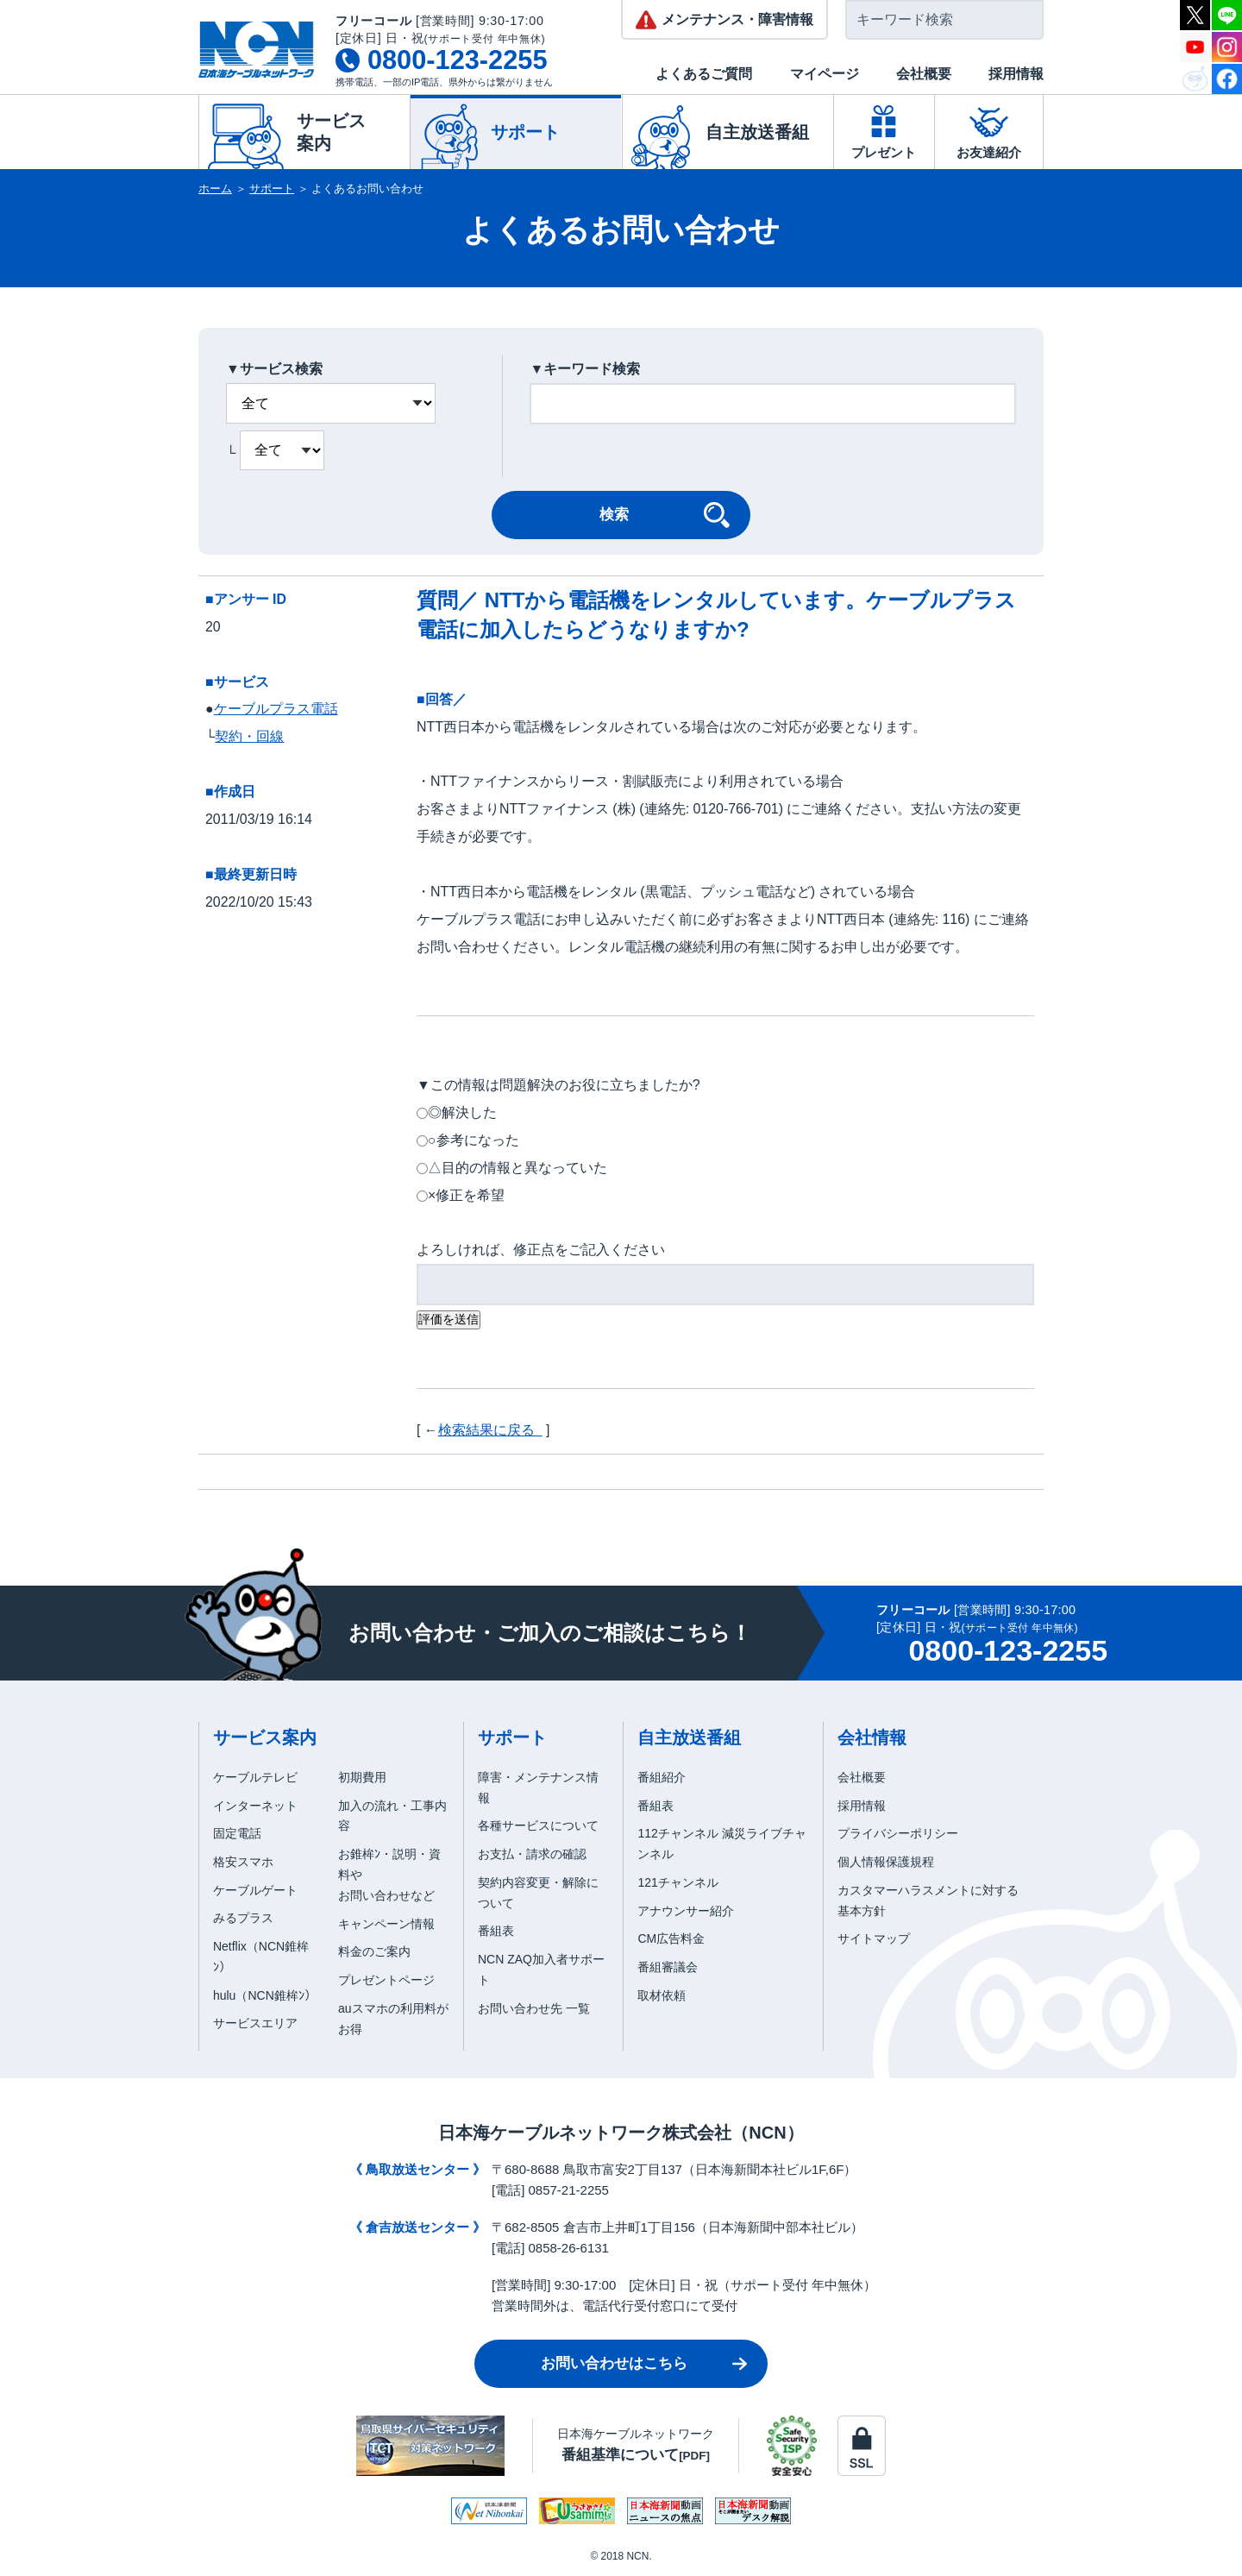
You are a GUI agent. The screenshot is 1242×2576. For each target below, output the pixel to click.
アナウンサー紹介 (685, 1911)
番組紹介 (661, 1777)
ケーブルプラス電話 (276, 708)
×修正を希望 (466, 1195)
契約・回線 (249, 736)
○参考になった (473, 1140)
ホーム (215, 188)
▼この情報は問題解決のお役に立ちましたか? (558, 1085)
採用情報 (1016, 73)
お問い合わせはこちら (614, 2363)
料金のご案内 (374, 1951)
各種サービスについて (538, 1825)
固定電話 (237, 1833)
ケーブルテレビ (255, 1777)
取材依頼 (661, 1995)
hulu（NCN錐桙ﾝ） (265, 1995)
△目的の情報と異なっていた (517, 1167)
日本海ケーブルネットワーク (635, 2444)
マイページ (824, 73)
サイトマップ (873, 1938)
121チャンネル (677, 1882)
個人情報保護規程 (885, 1862)
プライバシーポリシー (897, 1833)
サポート (271, 188)
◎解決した (462, 1112)
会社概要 (923, 73)
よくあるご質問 (704, 73)
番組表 (496, 1931)
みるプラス (243, 1918)
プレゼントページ (386, 1980)
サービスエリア (255, 2023)
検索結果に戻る (490, 1430)
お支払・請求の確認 (532, 1854)
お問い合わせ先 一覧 (534, 2008)
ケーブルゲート (255, 1890)
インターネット (255, 1806)
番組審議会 (667, 1967)
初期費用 (362, 1777)
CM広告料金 (671, 1938)
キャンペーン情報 (386, 1924)
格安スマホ (243, 1862)
